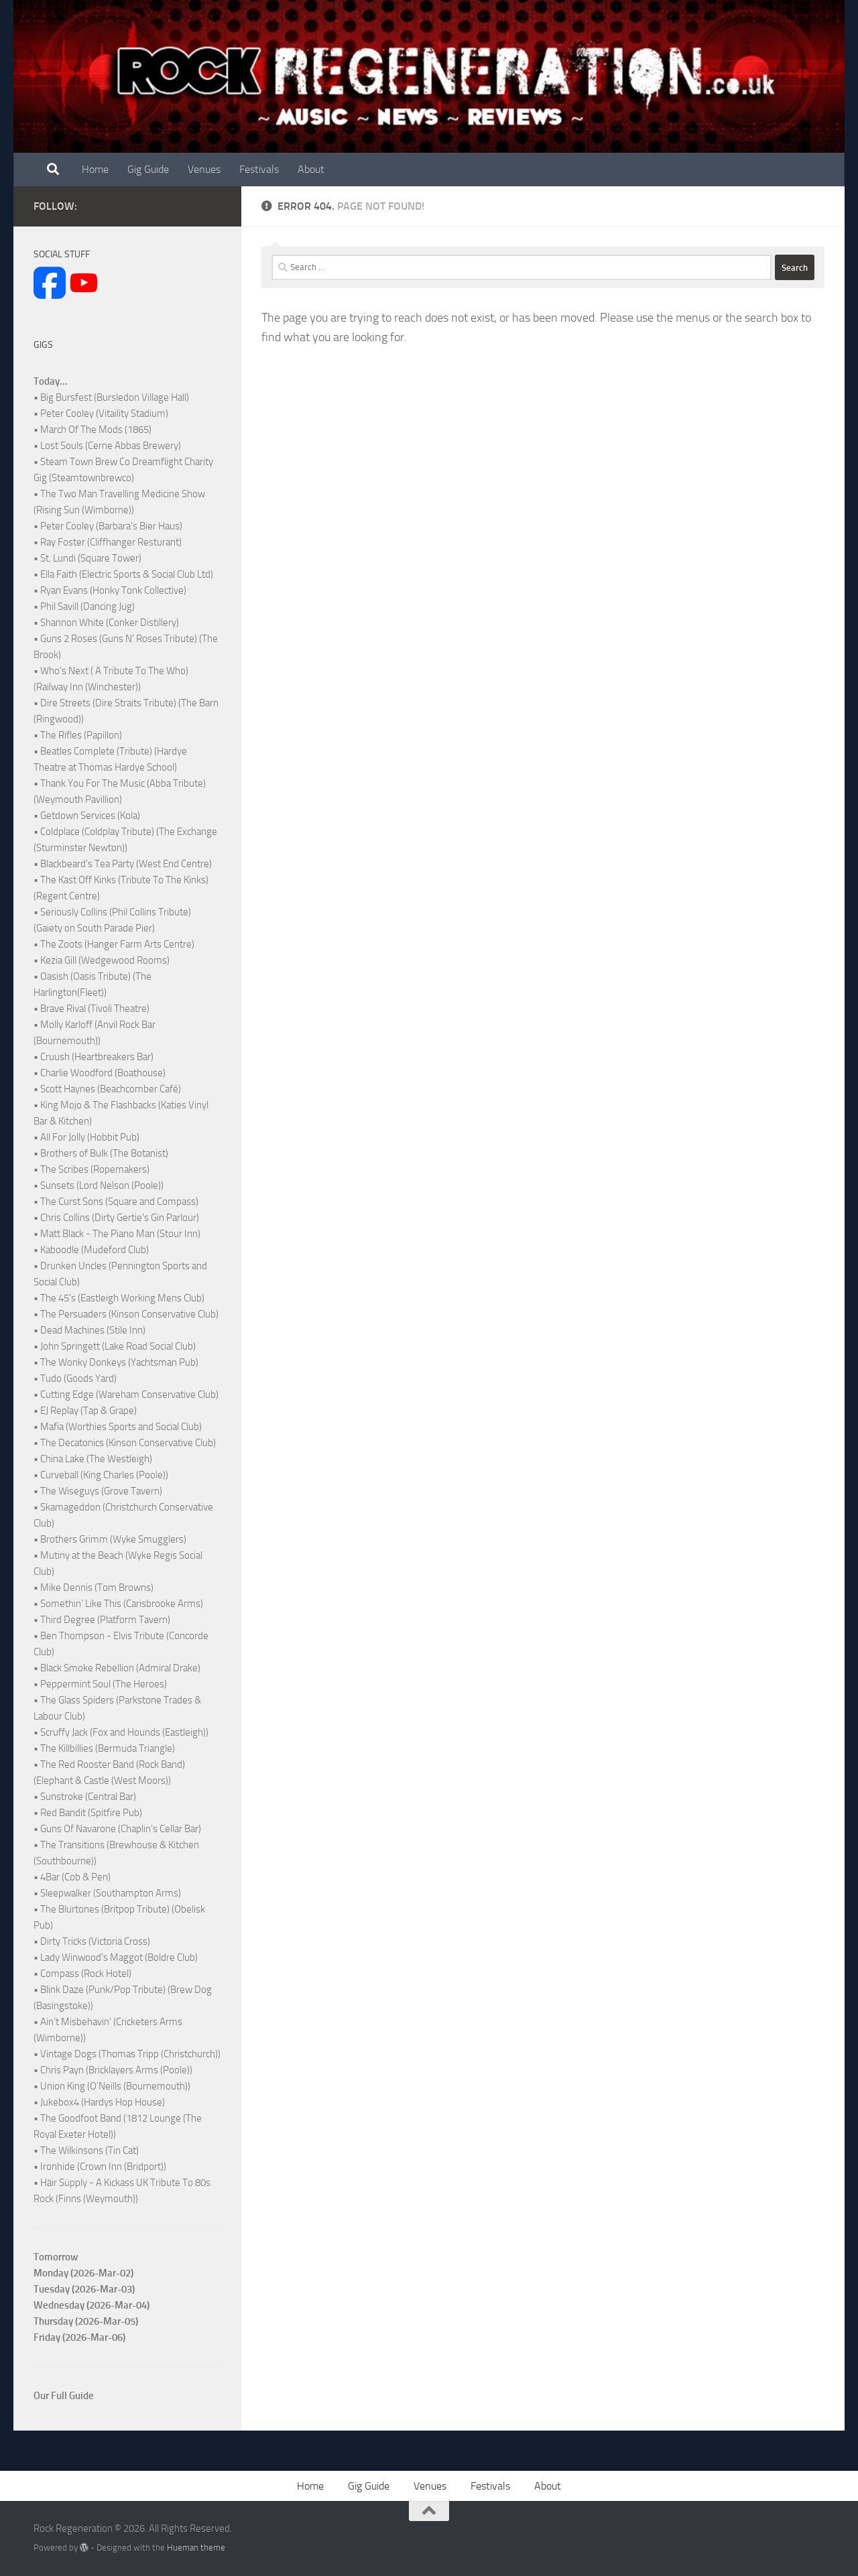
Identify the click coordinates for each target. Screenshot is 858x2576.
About (311, 169)
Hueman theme (196, 2547)
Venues (204, 169)
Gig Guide (148, 169)
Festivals (259, 169)
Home (95, 169)
